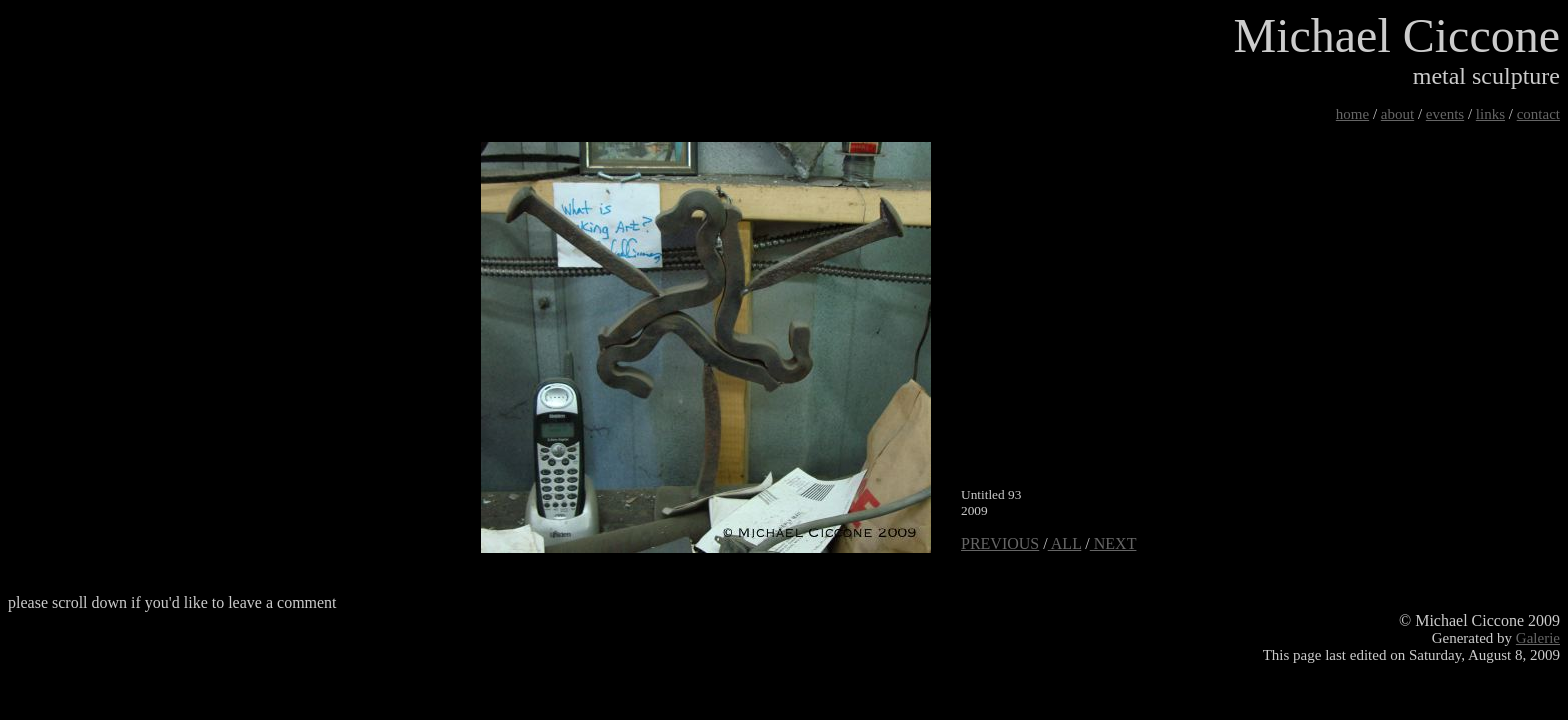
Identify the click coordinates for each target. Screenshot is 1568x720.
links (1490, 114)
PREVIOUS (1000, 543)
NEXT (1113, 543)
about (1397, 114)
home (1352, 114)
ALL (1065, 543)
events (1445, 114)
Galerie (1538, 638)
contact (1538, 114)
